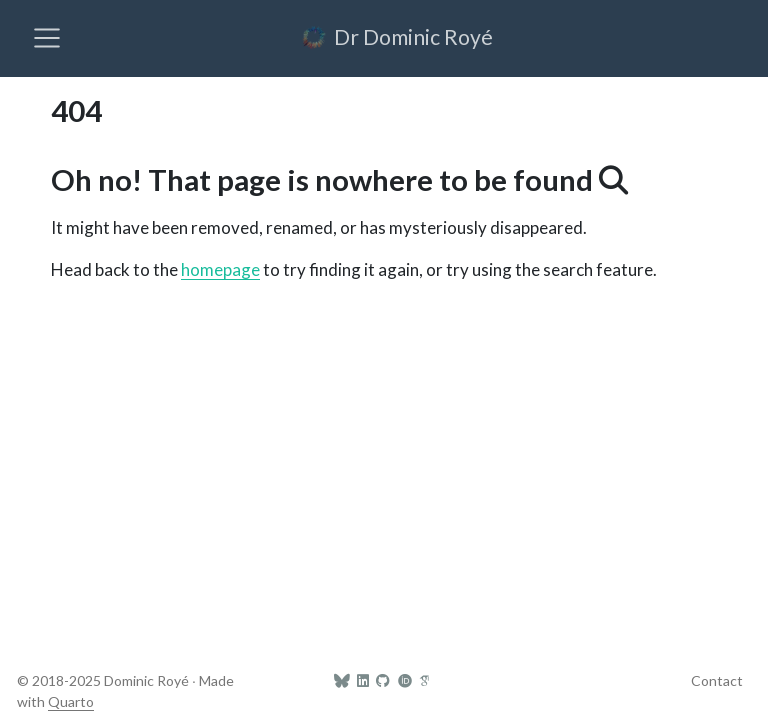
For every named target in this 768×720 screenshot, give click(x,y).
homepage (220, 269)
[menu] (47, 38)
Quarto (71, 701)
